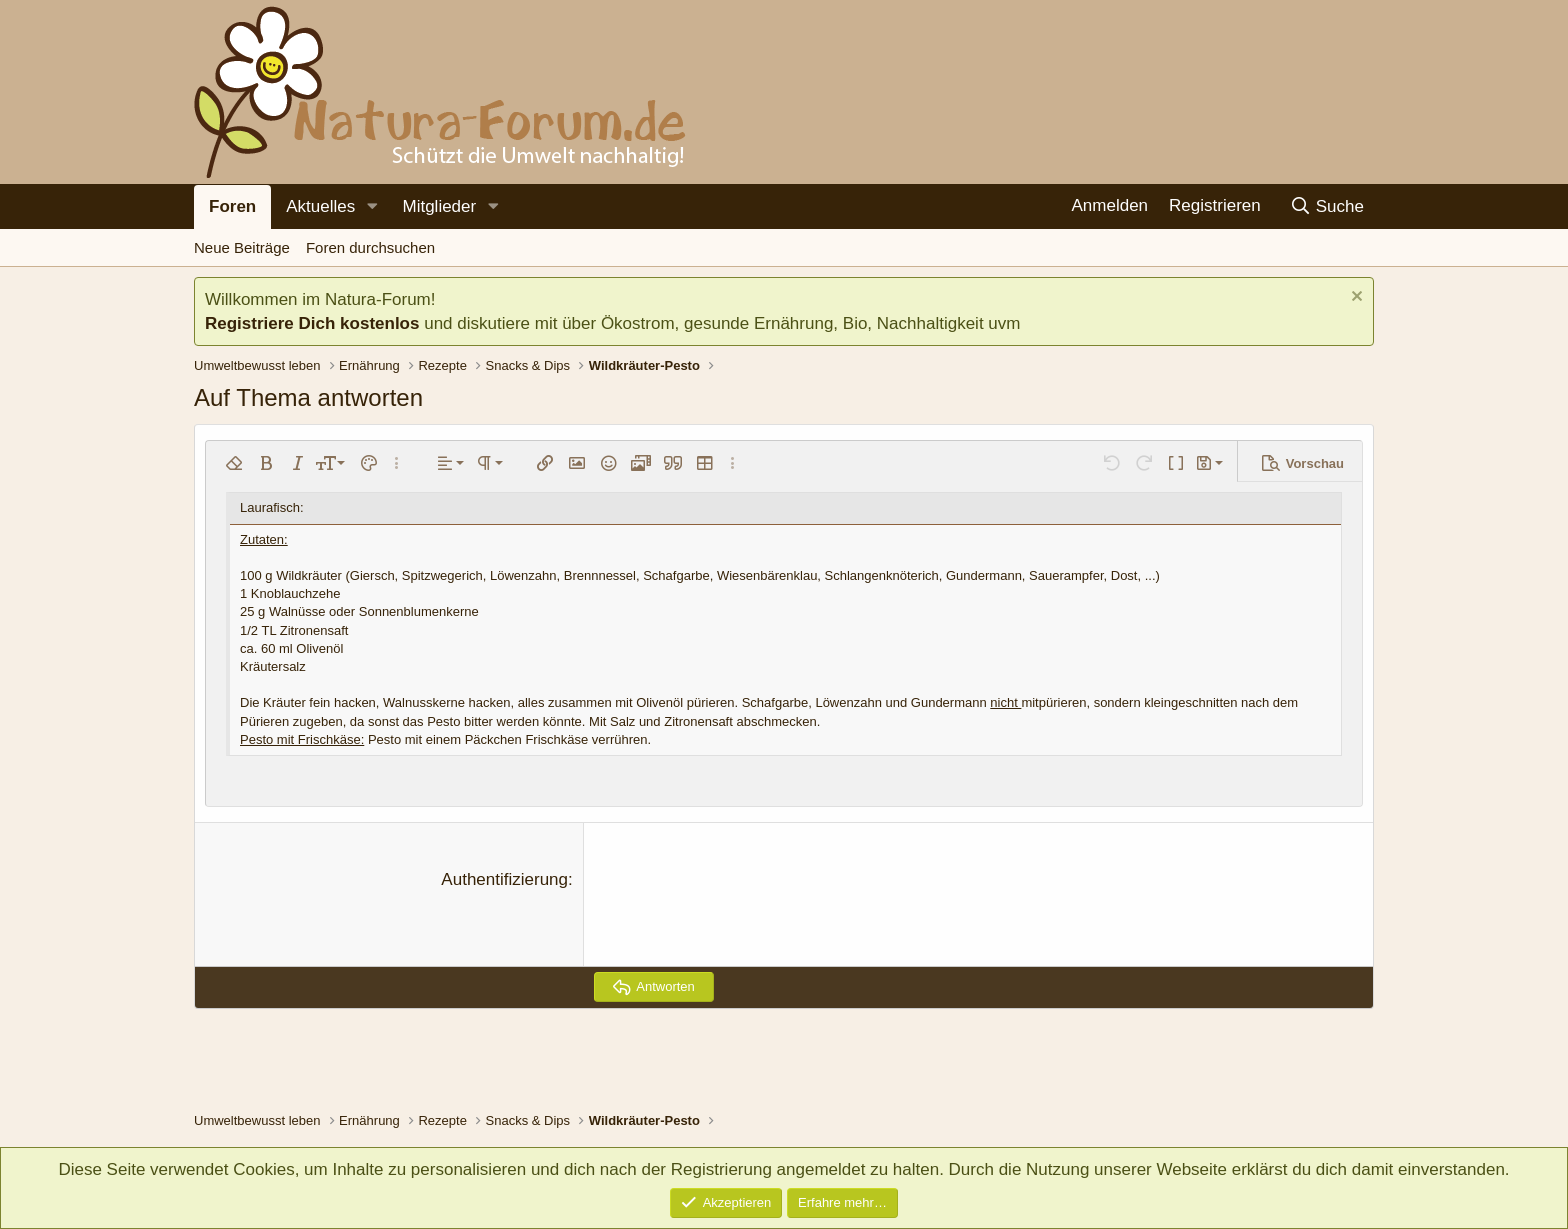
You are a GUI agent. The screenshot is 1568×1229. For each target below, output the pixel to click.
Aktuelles (320, 206)
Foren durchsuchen (370, 247)
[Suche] (1326, 206)
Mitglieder (439, 206)
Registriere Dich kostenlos (312, 323)
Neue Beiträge (242, 247)
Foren (232, 206)
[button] (372, 207)
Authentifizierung (504, 879)
